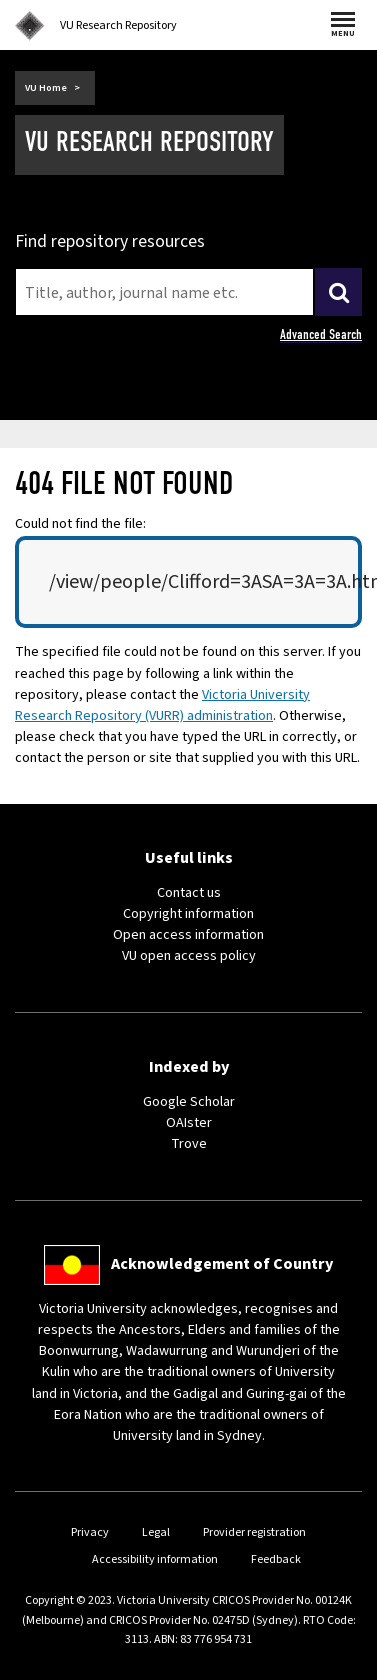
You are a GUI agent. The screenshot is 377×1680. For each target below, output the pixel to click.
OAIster (189, 1123)
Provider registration (254, 1532)
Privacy (90, 1532)
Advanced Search (321, 334)
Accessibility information (155, 1559)
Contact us (189, 893)
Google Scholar (189, 1102)
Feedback (276, 1559)
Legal (156, 1532)
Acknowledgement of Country (222, 1264)
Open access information (188, 935)
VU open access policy (189, 956)
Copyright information (188, 914)
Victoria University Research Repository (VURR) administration (162, 705)
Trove (189, 1144)
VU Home (46, 88)
